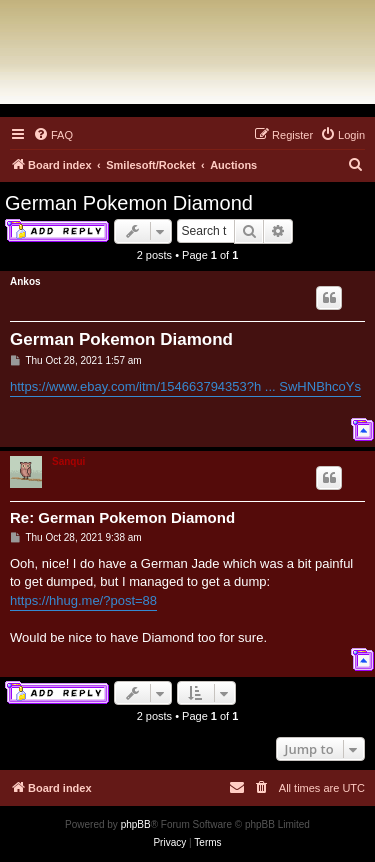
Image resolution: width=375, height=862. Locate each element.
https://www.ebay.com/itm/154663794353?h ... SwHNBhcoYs (185, 386)
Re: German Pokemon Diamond (122, 517)
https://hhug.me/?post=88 (83, 600)
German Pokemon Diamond (129, 203)
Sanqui (68, 461)
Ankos (25, 281)
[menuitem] (53, 135)
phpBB (136, 824)
